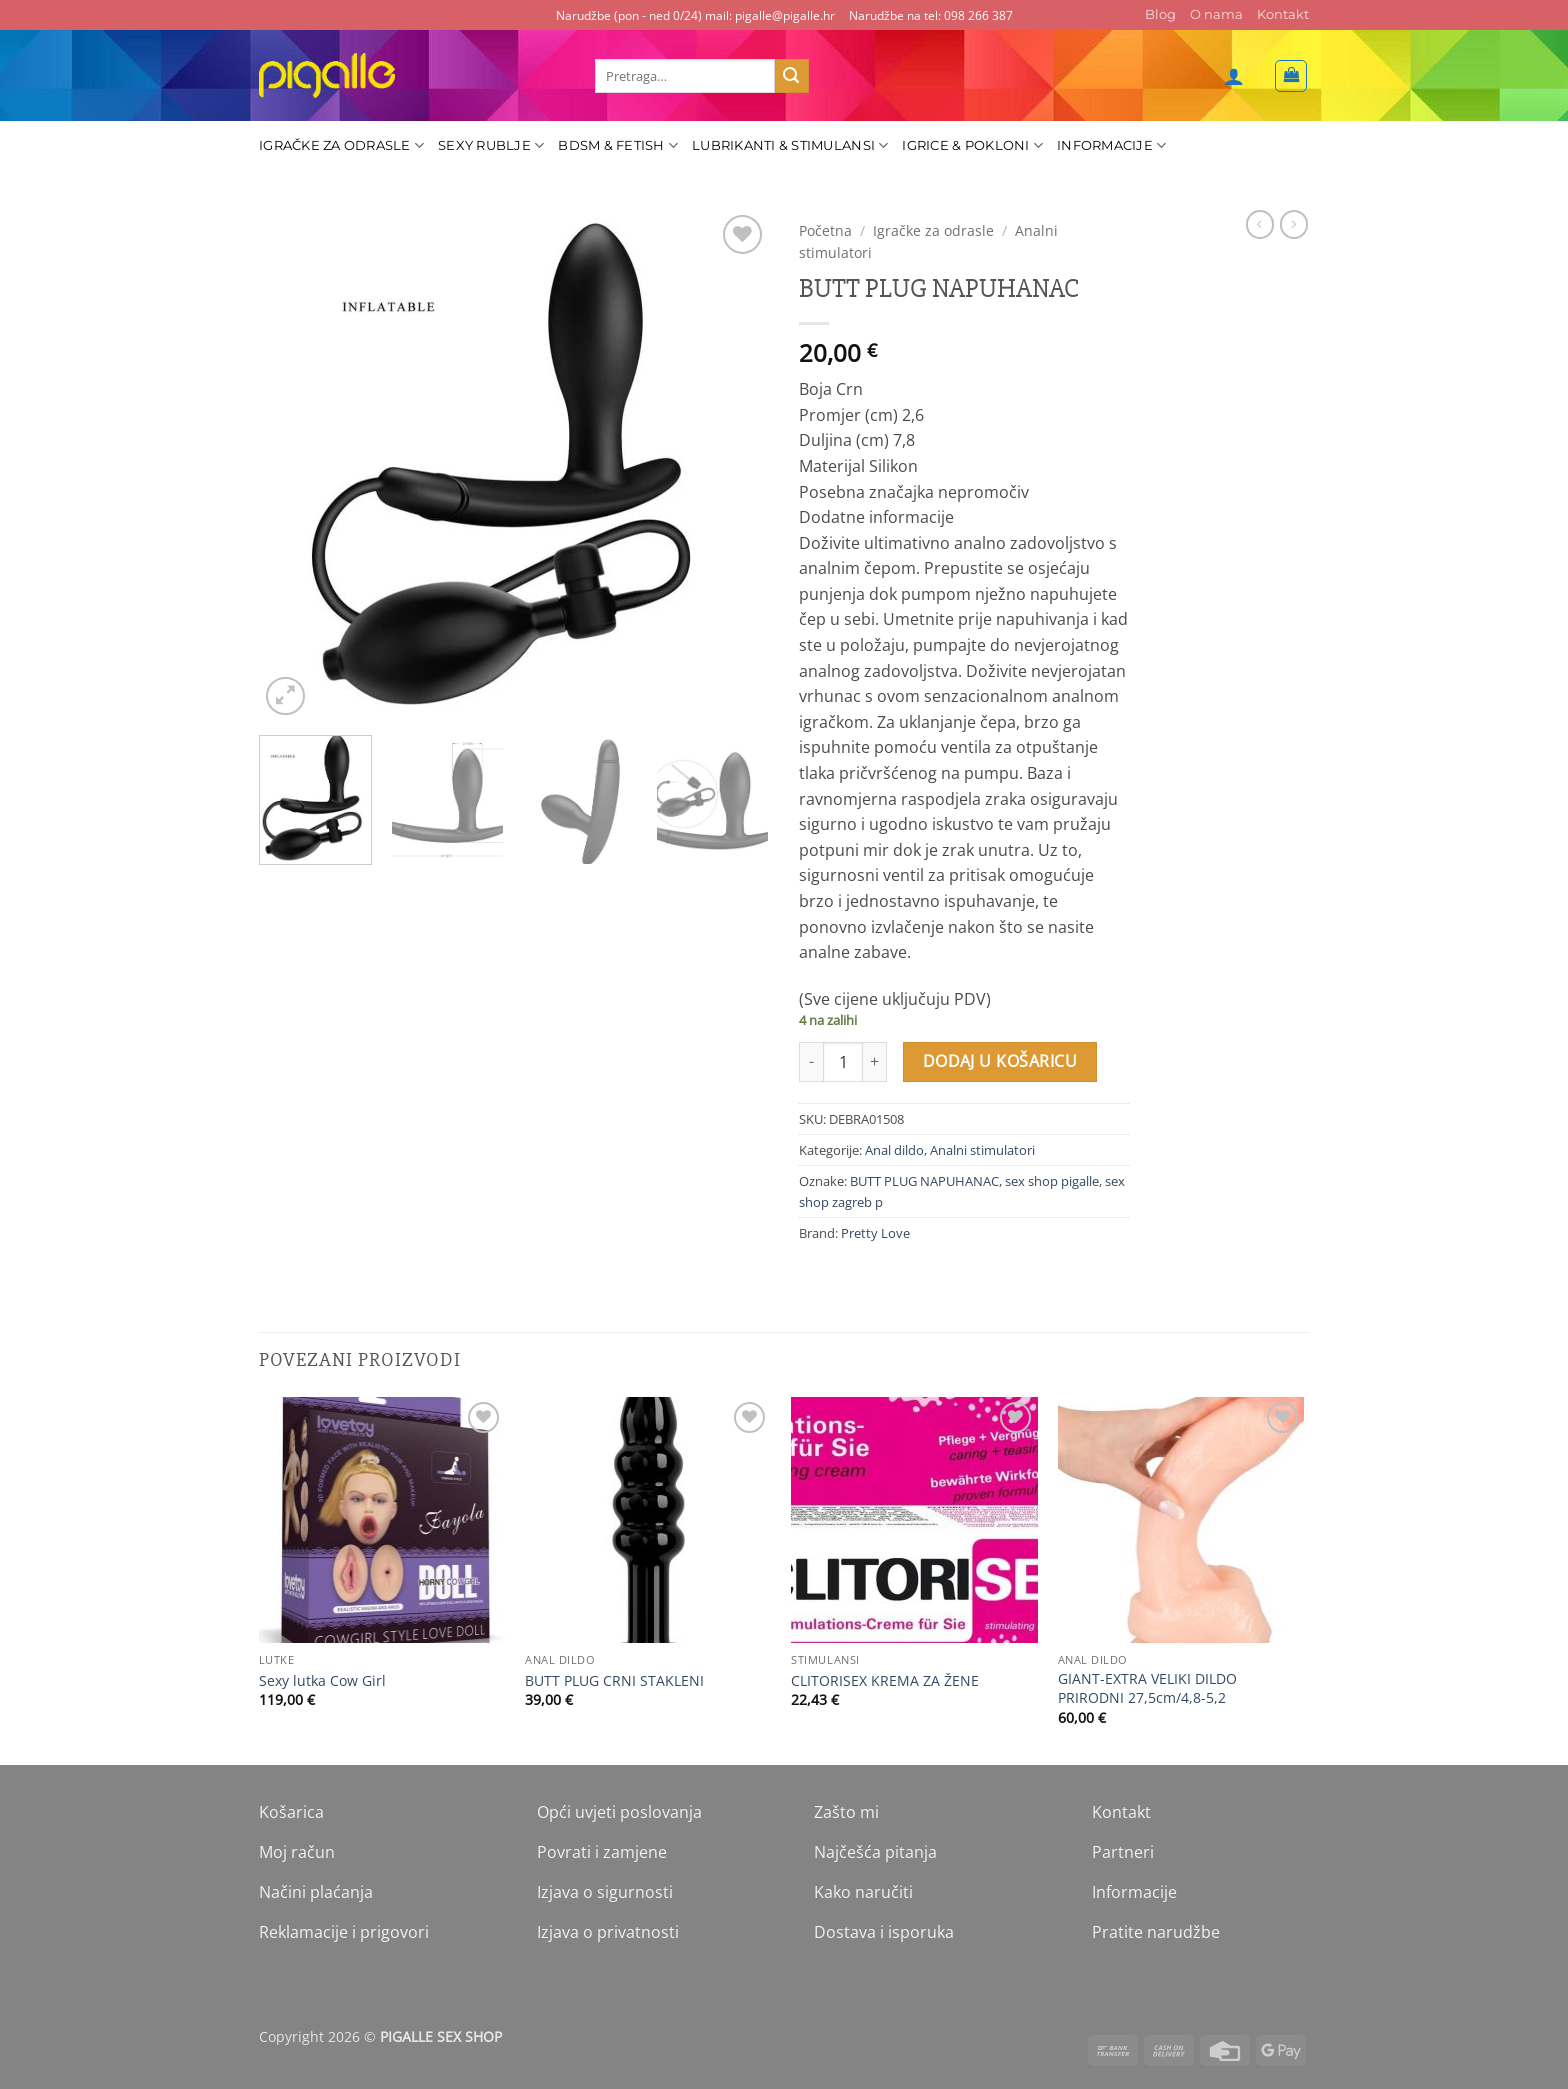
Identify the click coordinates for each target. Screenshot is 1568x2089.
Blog (1160, 14)
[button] (1234, 76)
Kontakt (1283, 14)
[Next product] (1260, 224)
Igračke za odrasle (341, 145)
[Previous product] (1294, 224)
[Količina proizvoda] (843, 1062)
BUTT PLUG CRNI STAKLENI (614, 1681)
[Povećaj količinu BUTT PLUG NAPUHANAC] (875, 1062)
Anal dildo (894, 1150)
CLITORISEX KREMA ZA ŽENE (885, 1681)
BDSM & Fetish (618, 145)
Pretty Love (875, 1233)
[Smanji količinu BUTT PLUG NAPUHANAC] (811, 1062)
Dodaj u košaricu (1000, 1061)
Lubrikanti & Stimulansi (790, 145)
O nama (1216, 14)
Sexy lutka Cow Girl (322, 1681)
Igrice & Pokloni (972, 145)
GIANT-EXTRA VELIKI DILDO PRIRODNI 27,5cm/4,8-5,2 (1147, 1688)
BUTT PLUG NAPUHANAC (924, 1181)
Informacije (1111, 145)
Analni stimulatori (982, 1150)
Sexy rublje (491, 145)
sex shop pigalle (1052, 1181)
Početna (825, 230)
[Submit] (792, 76)
